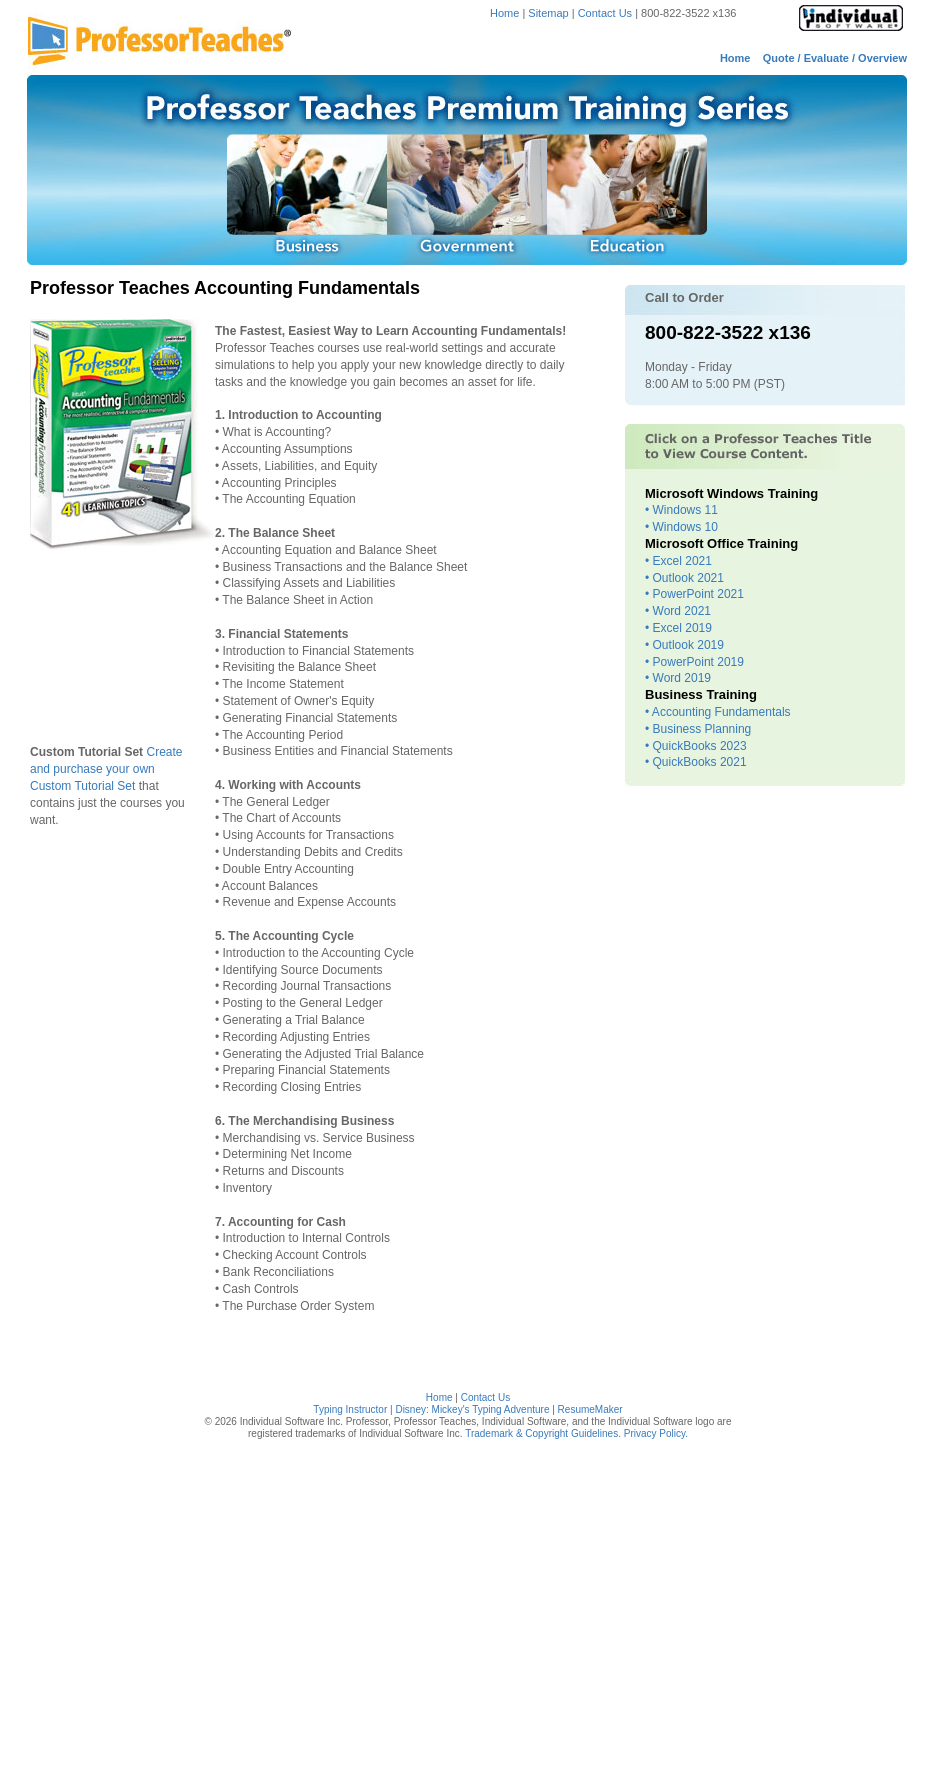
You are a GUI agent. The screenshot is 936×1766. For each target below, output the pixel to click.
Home (504, 13)
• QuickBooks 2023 (696, 746)
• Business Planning (698, 729)
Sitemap (548, 13)
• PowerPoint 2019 (694, 662)
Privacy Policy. (656, 1433)
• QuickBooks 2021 (696, 762)
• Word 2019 (678, 678)
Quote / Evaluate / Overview (835, 58)
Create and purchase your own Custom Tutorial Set (106, 769)
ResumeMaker (590, 1409)
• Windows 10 (681, 527)
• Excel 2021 (678, 561)
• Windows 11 (681, 510)
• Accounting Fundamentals (718, 712)
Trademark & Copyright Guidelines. (543, 1433)
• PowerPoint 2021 (694, 594)
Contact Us (606, 13)
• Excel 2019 (678, 628)
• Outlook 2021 (684, 578)
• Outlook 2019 (684, 645)
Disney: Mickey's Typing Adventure (472, 1409)
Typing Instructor (350, 1409)
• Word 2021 (678, 611)
